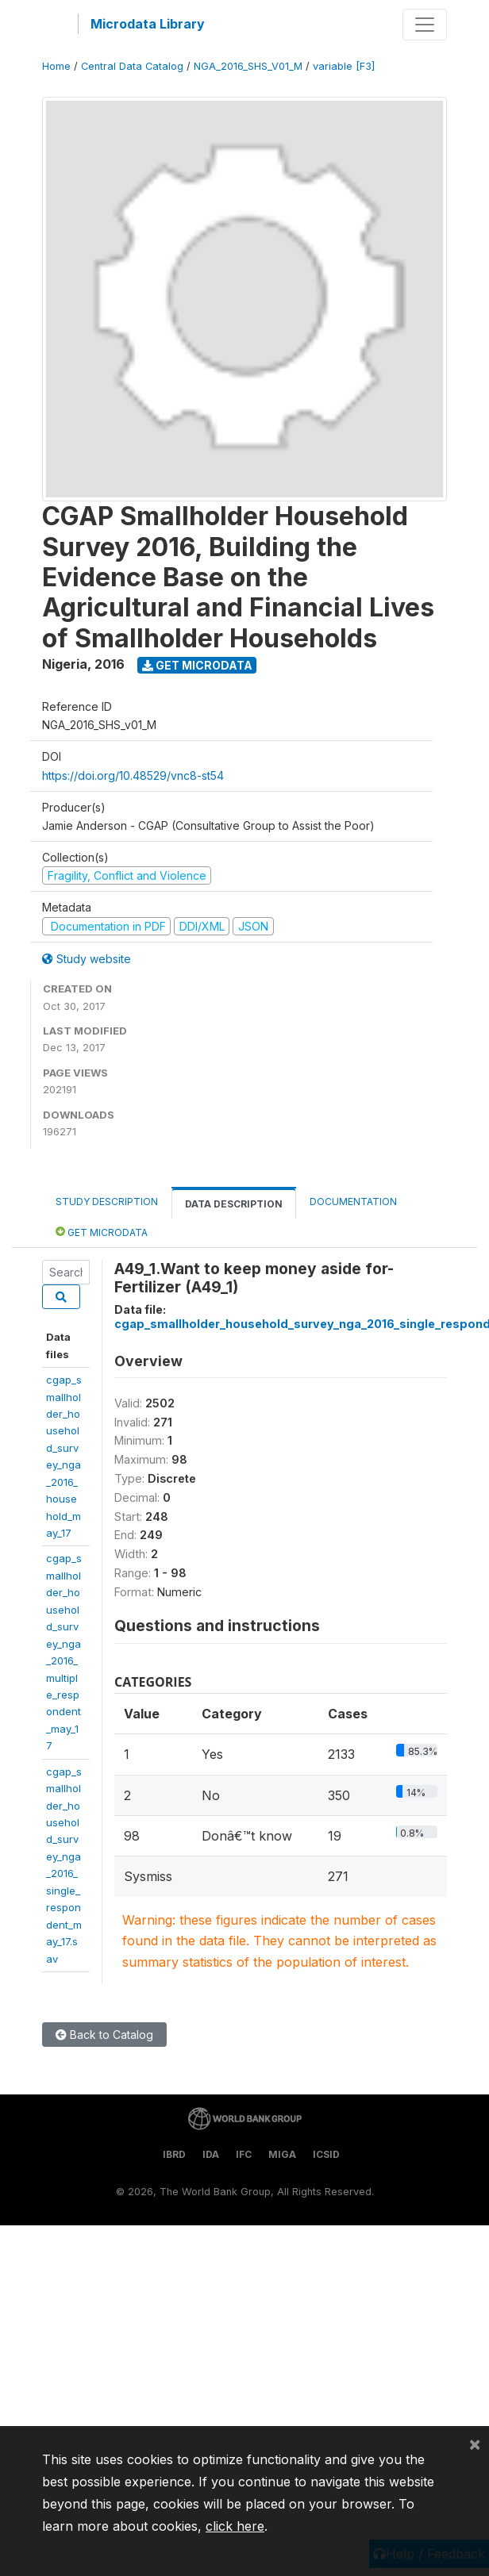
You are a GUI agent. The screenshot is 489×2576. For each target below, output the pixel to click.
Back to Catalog (104, 2034)
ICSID (326, 2154)
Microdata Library (147, 24)
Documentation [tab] (353, 1201)
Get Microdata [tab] (102, 1231)
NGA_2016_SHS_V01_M (248, 66)
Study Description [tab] (107, 1201)
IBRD (174, 2154)
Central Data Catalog (132, 66)
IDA (210, 2154)
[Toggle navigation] (424, 24)
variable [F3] (344, 66)
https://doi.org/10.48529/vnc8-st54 (133, 775)
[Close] (474, 2443)
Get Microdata (197, 665)
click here (235, 2526)
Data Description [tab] (234, 1204)
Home (56, 66)
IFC (244, 2154)
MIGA (282, 2154)
